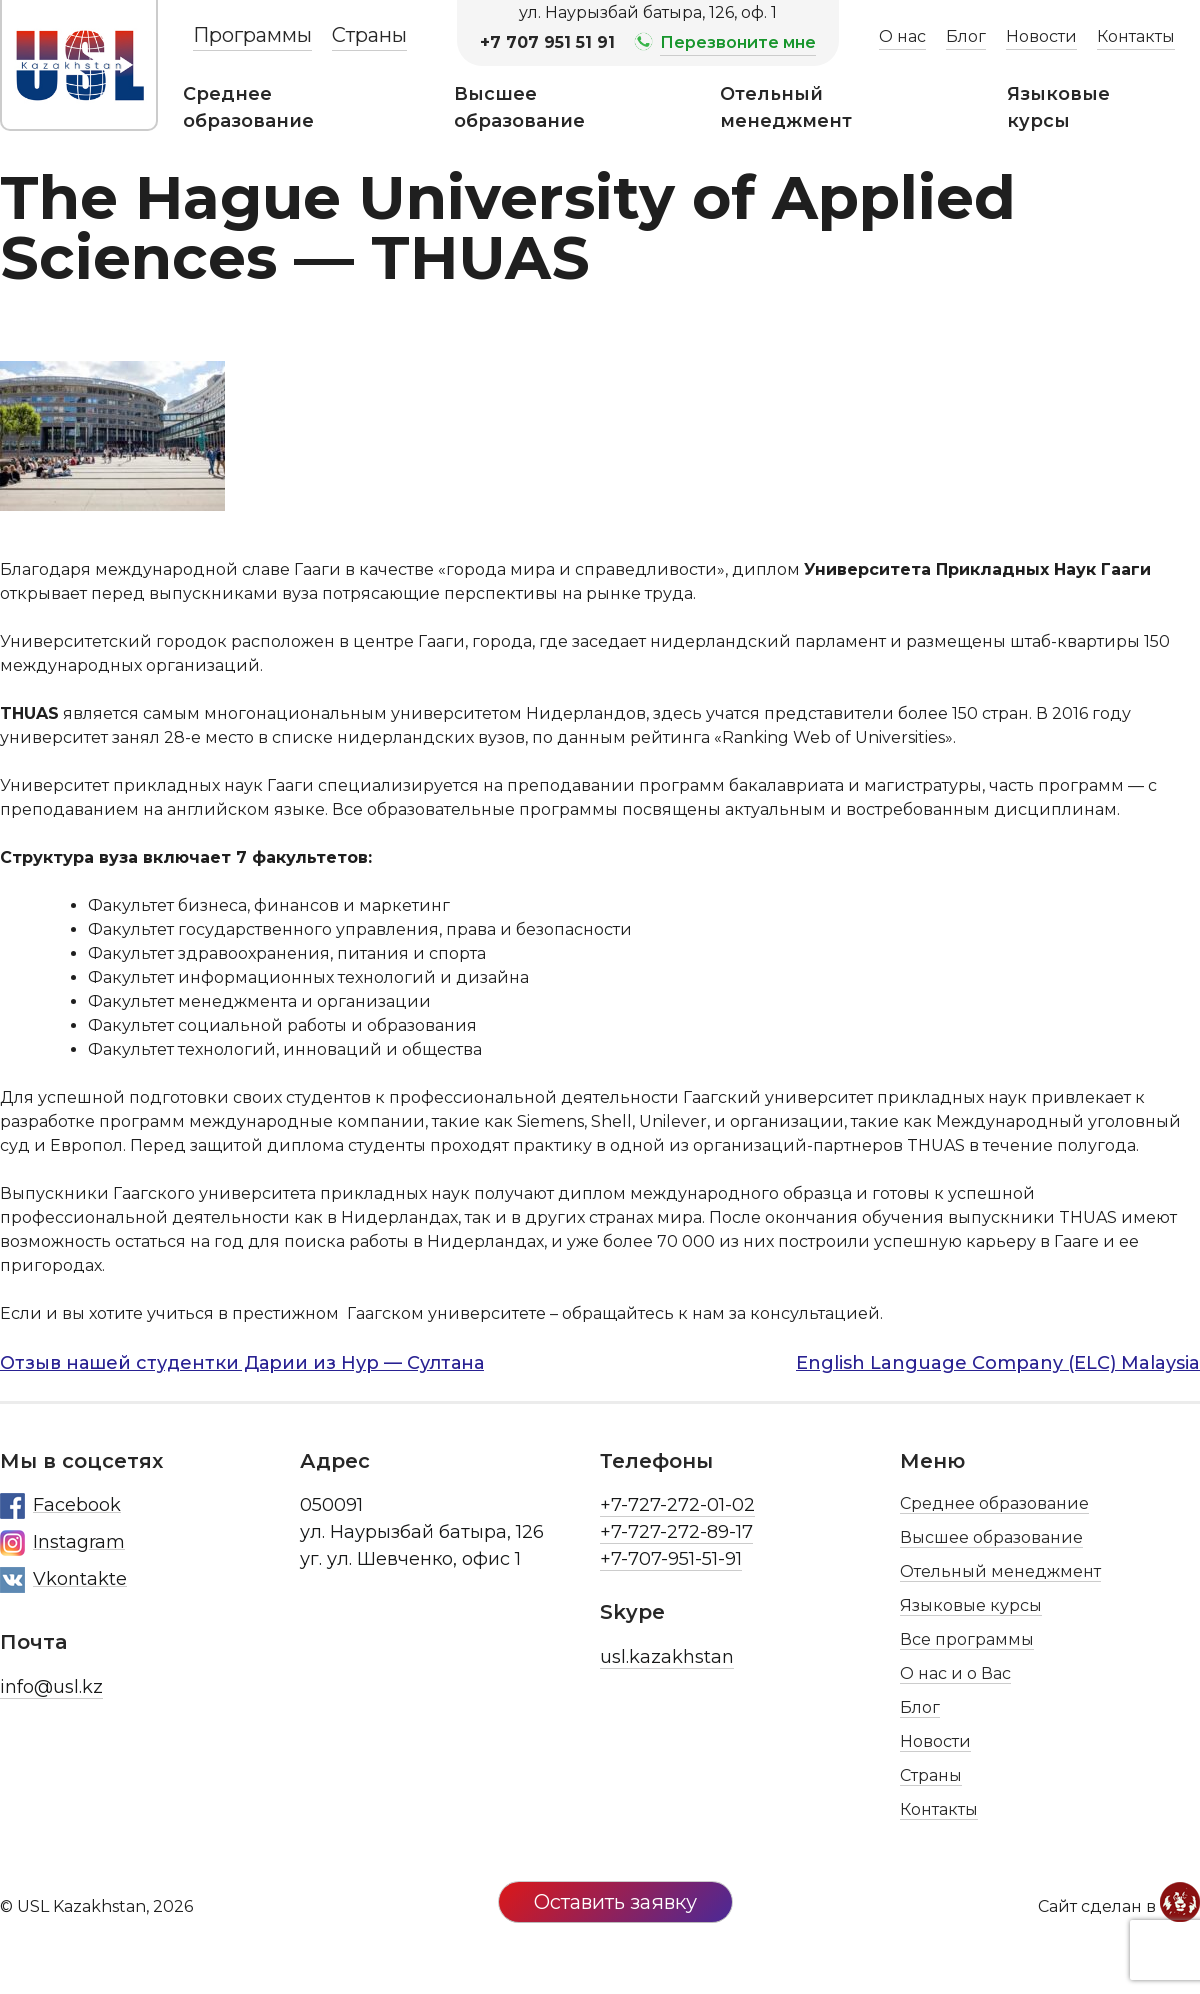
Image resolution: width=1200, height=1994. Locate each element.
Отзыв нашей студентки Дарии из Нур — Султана (242, 1363)
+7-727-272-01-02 (677, 1505)
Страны (369, 35)
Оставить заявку (615, 1902)
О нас (902, 36)
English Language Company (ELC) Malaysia (998, 1363)
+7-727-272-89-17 (676, 1532)
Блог (966, 36)
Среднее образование (248, 107)
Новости (1041, 36)
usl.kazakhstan (667, 1657)
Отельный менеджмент (786, 107)
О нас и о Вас (955, 1673)
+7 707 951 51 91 (547, 42)
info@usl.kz (51, 1687)
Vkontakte (63, 1580)
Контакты (1136, 36)
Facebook (60, 1506)
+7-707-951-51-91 (671, 1559)
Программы (252, 35)
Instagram (62, 1543)
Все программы (967, 1639)
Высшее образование (519, 107)
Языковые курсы (1058, 107)
